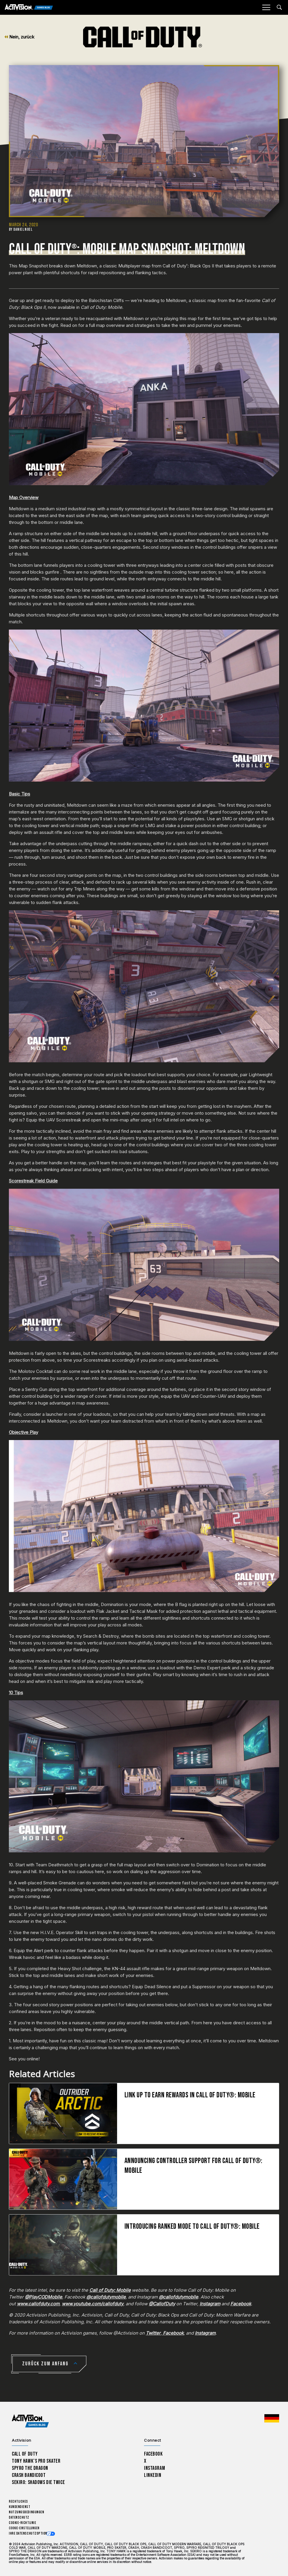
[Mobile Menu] (266, 7)
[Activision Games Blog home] (30, 2421)
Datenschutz (19, 2517)
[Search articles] (279, 7)
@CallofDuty (162, 2304)
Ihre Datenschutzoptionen (30, 2533)
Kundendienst (19, 2507)
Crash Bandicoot (29, 2475)
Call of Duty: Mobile (110, 2290)
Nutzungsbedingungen (26, 2512)
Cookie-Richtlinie (22, 2523)
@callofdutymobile (106, 2297)
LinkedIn (152, 2475)
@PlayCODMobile (43, 2297)
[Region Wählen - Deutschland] (271, 2418)
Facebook (240, 2304)
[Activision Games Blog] (28, 8)
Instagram (210, 2304)
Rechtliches (18, 2501)
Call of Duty (25, 2454)
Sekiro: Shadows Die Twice (38, 2482)
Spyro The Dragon (30, 2468)
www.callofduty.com (38, 2304)
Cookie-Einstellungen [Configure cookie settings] (24, 2528)
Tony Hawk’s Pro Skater (36, 2461)
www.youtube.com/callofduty (92, 2304)
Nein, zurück (19, 37)
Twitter (153, 2333)
